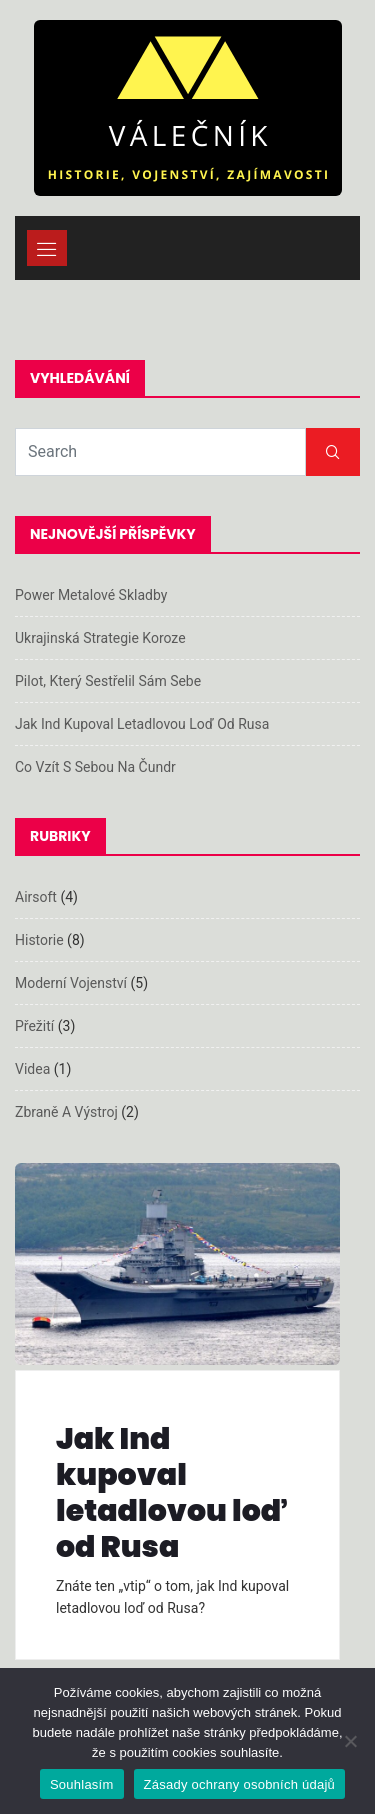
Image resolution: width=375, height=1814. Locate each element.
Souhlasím (82, 1784)
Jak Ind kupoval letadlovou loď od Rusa (142, 724)
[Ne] (350, 1741)
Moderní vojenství (71, 983)
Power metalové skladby (91, 595)
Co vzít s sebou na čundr (95, 767)
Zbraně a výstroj (66, 1112)
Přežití (34, 1026)
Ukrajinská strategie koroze (100, 638)
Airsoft (36, 897)
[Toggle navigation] (47, 248)
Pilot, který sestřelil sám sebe (108, 681)
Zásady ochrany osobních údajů (240, 1784)
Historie (39, 940)
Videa (32, 1069)
